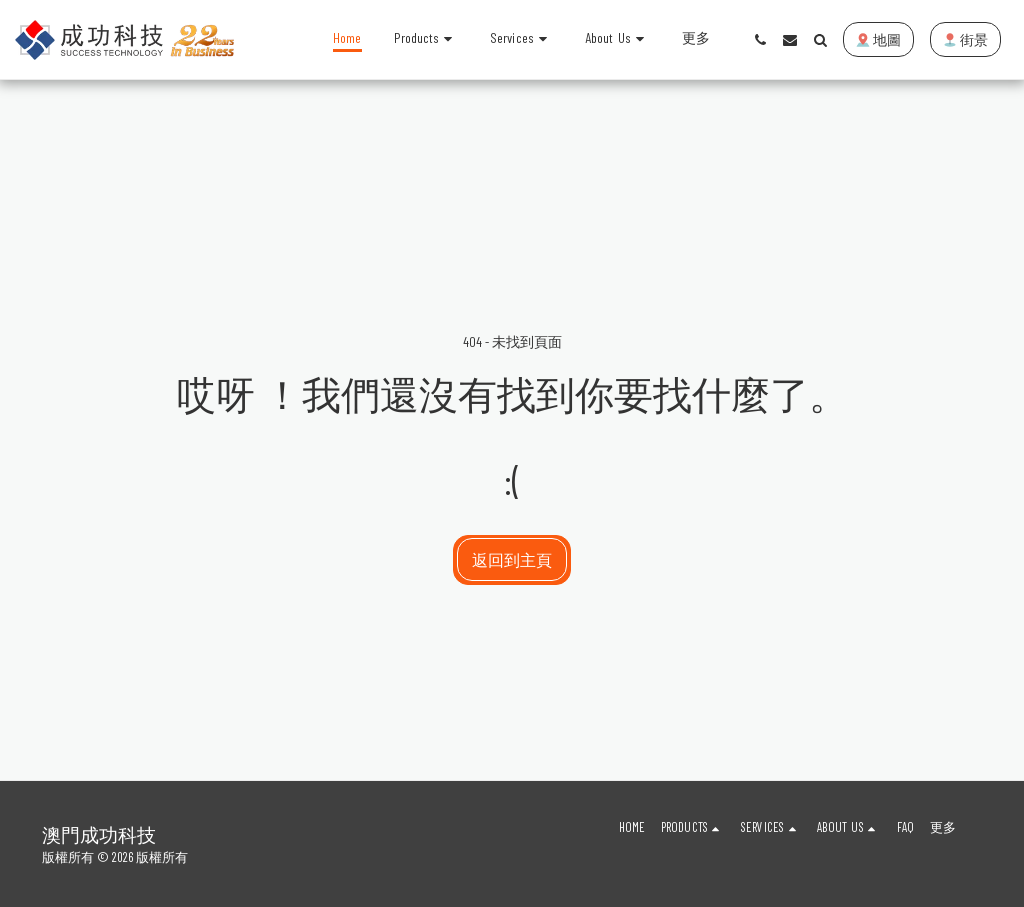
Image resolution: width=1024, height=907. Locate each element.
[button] (521, 40)
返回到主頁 (512, 559)
